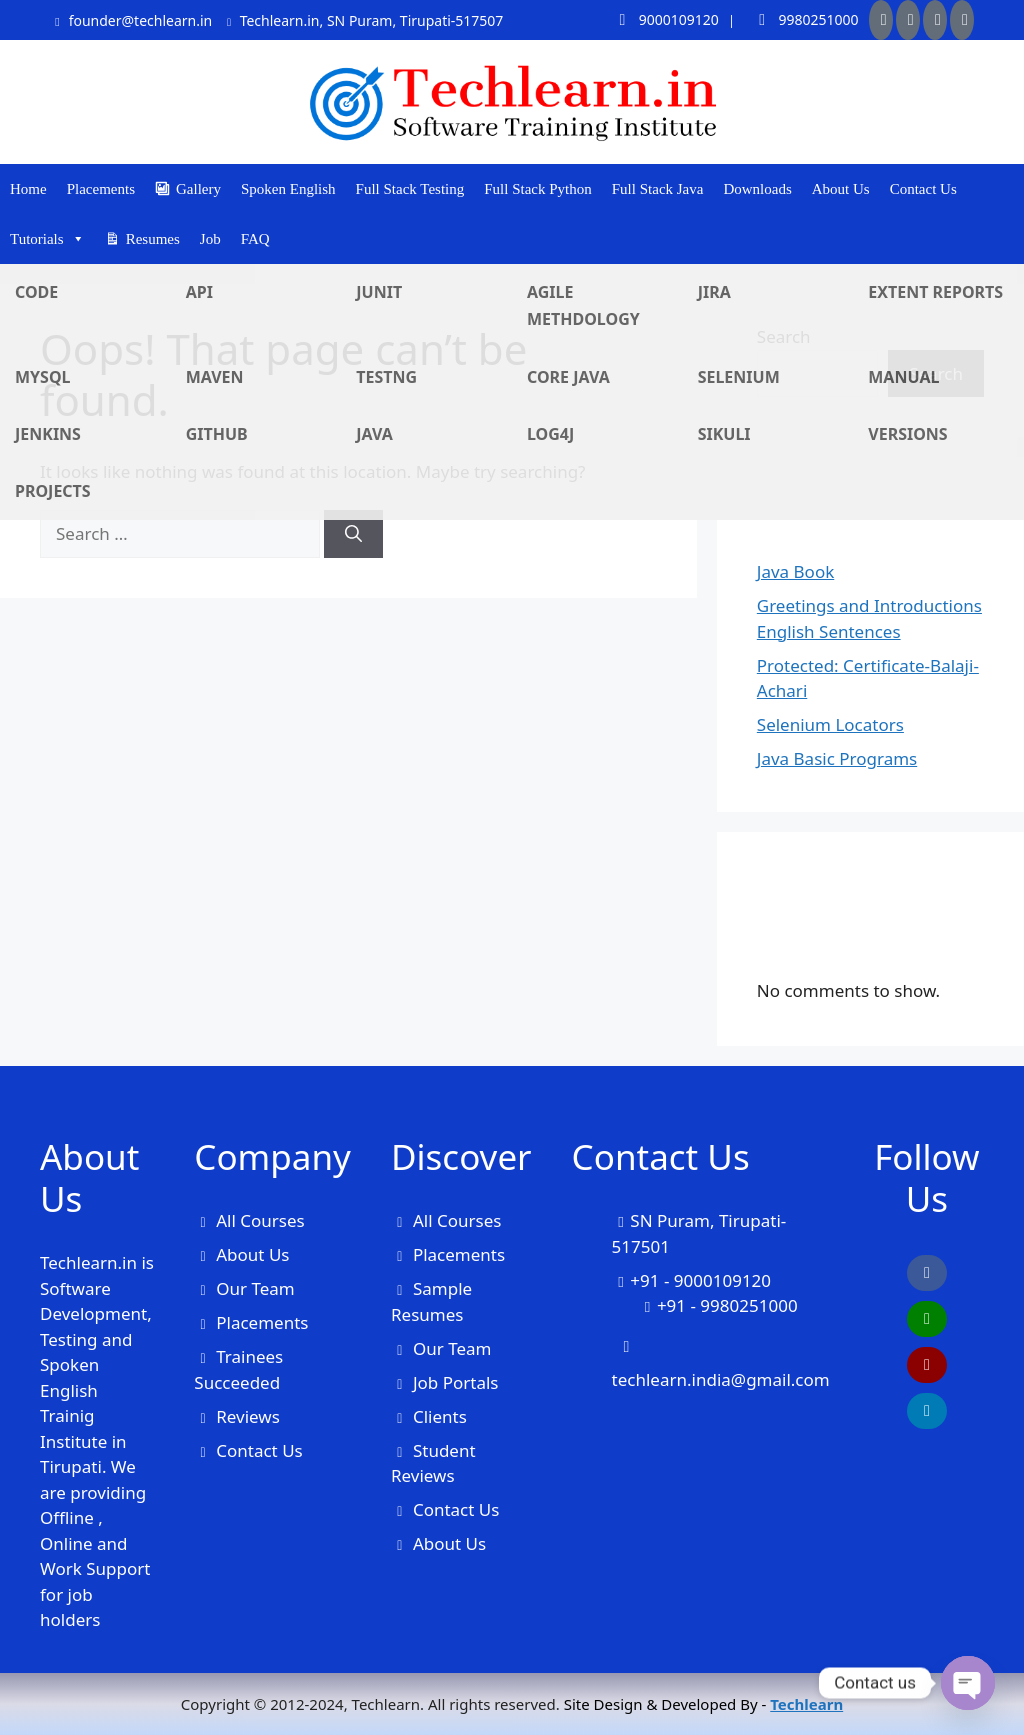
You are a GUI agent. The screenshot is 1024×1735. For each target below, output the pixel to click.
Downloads (757, 189)
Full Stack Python (538, 189)
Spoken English (288, 189)
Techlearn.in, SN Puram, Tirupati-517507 (362, 20)
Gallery (198, 189)
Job (210, 239)
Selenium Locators (830, 724)
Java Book (795, 571)
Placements (101, 189)
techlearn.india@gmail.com (721, 1379)
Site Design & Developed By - (704, 1704)
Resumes (153, 239)
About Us (841, 189)
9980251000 (802, 19)
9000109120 (662, 19)
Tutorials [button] (47, 239)
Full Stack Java (658, 189)
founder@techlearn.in (131, 20)
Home (28, 189)
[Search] (353, 534)
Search (784, 336)
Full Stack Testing (410, 189)
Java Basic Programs (837, 758)
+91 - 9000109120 (700, 1280)
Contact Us (923, 189)
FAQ (255, 239)
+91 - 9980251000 (727, 1305)
